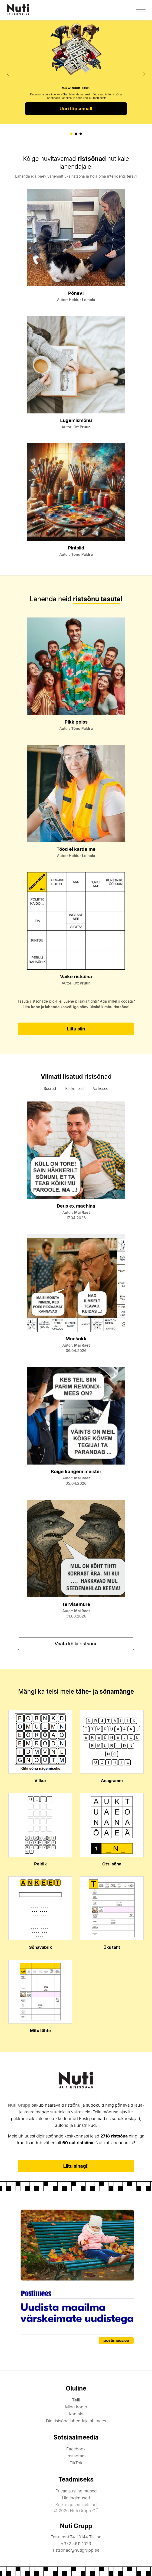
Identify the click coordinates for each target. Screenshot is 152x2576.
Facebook (76, 2448)
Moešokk (76, 1339)
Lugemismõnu (76, 420)
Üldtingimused (76, 2497)
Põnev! (76, 293)
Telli (76, 2399)
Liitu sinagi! (76, 2166)
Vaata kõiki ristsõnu (76, 1644)
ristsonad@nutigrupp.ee (76, 2550)
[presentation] (8, 74)
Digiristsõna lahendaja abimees (76, 2420)
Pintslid (76, 548)
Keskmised (74, 1088)
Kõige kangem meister (76, 1471)
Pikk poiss (76, 722)
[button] (71, 134)
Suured (50, 1088)
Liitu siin (76, 1029)
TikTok (76, 2462)
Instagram (76, 2455)
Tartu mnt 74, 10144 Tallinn (76, 2536)
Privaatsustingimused (76, 2490)
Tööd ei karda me (76, 849)
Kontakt (76, 2413)
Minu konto (76, 2406)
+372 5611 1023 (76, 2543)
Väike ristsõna (76, 976)
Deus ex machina (76, 1206)
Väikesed (101, 1088)
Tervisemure (76, 1604)
